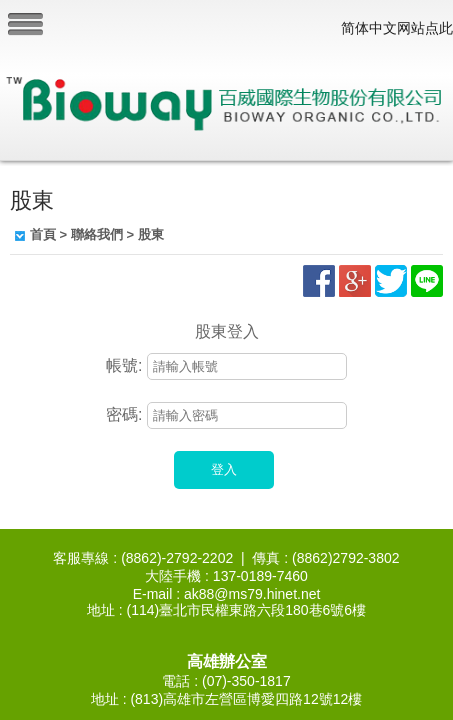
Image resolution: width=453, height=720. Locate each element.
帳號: (124, 365)
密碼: (124, 414)
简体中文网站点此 (397, 28)
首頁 (43, 234)
